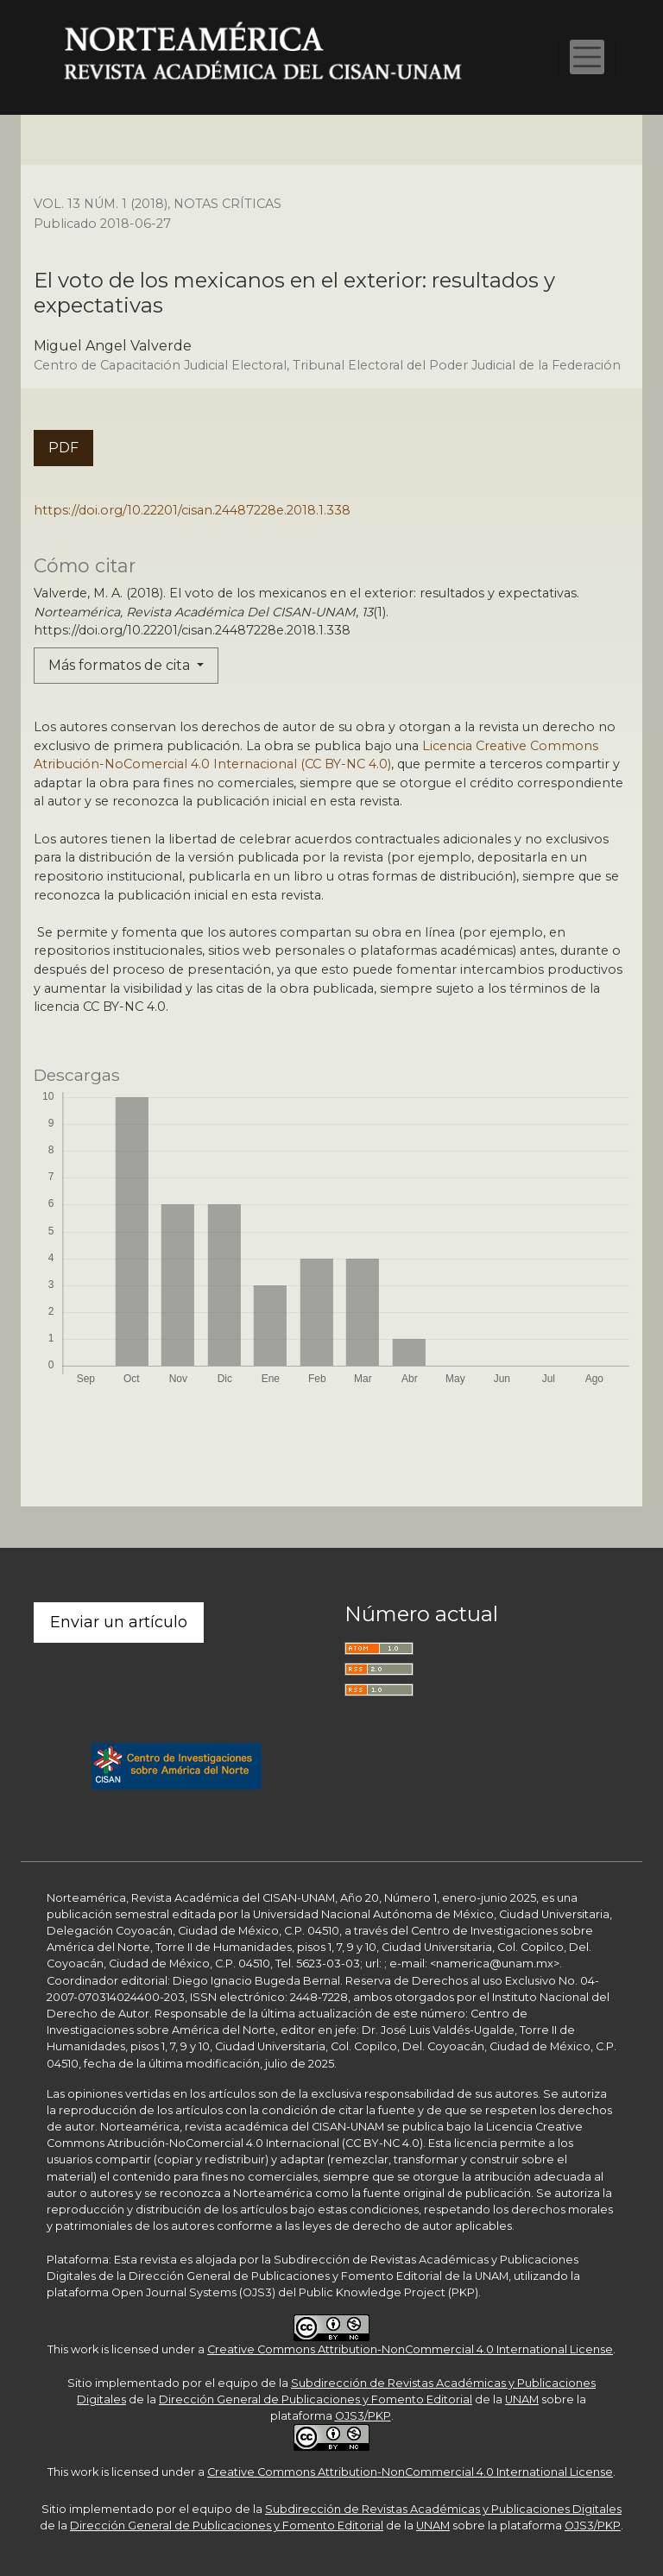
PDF (63, 447)
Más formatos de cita (120, 665)
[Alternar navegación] (587, 57)
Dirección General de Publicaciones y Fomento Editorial (315, 2399)
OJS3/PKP (363, 2415)
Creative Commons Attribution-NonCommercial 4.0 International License (410, 2349)
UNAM (522, 2399)
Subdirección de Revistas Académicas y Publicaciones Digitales (443, 2509)
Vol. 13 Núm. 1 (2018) (100, 204)
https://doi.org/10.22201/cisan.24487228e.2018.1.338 (192, 510)
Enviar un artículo (118, 1622)
